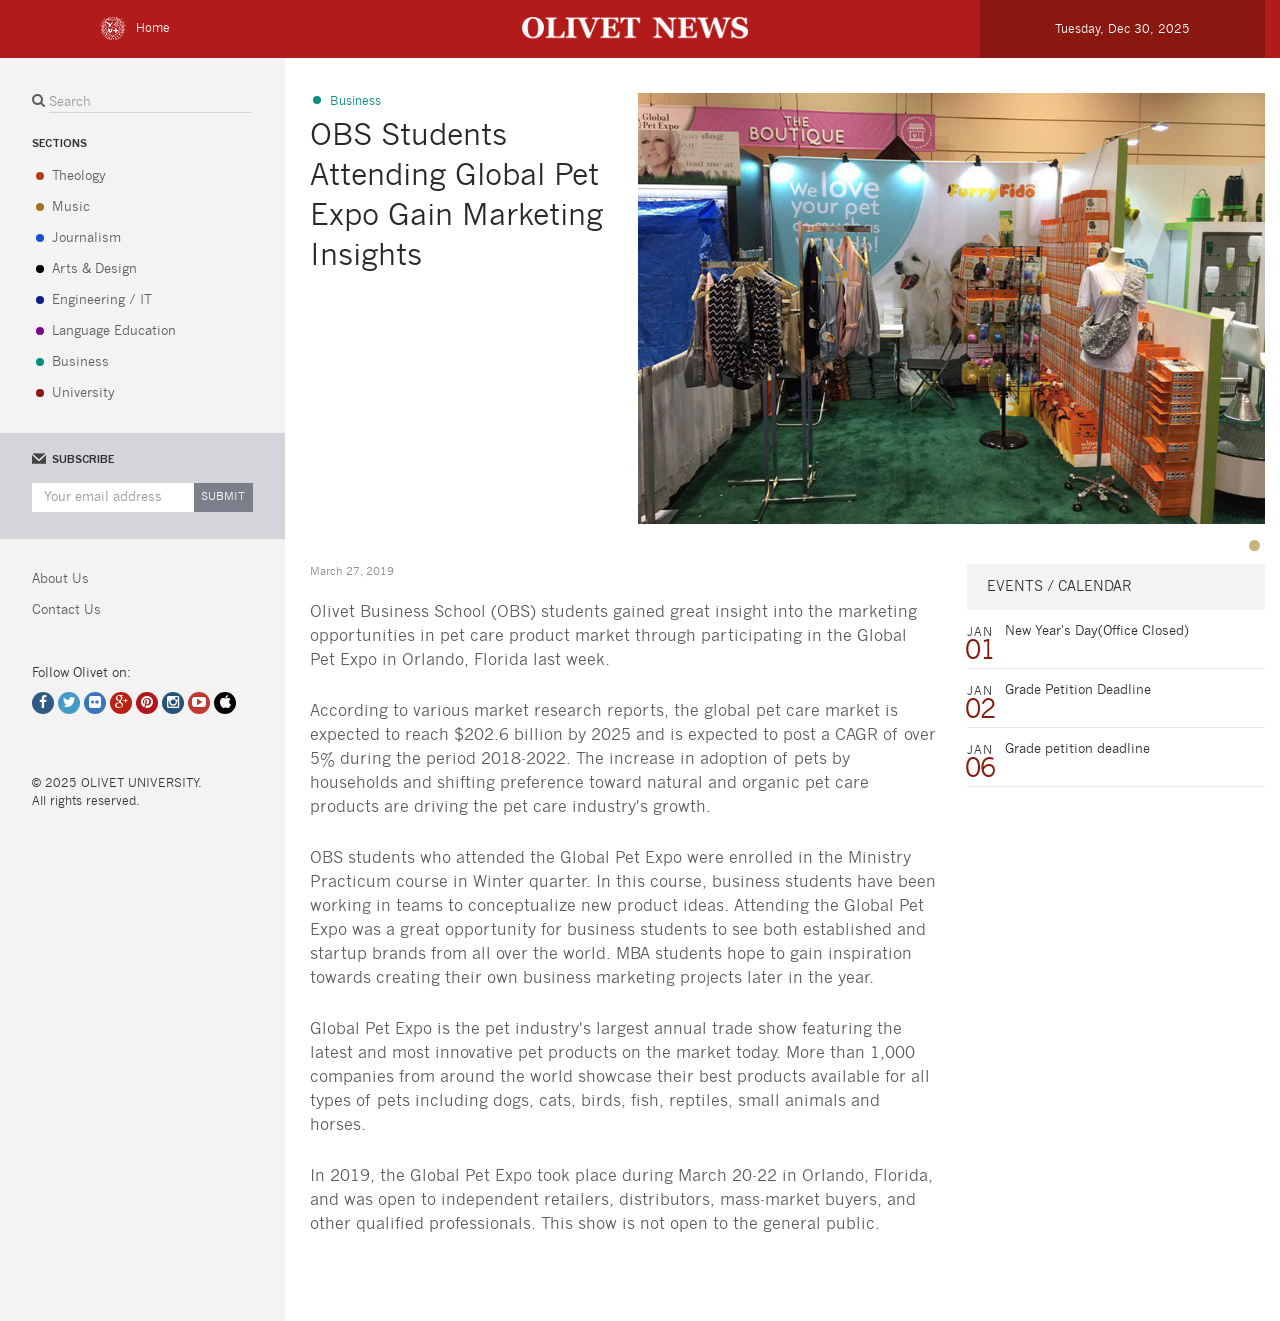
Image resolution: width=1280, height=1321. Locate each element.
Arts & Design (94, 269)
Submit (223, 496)
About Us (60, 579)
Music (71, 207)
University (83, 393)
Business (80, 362)
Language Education (114, 331)
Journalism (86, 238)
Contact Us (66, 610)
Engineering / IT (102, 300)
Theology (79, 176)
